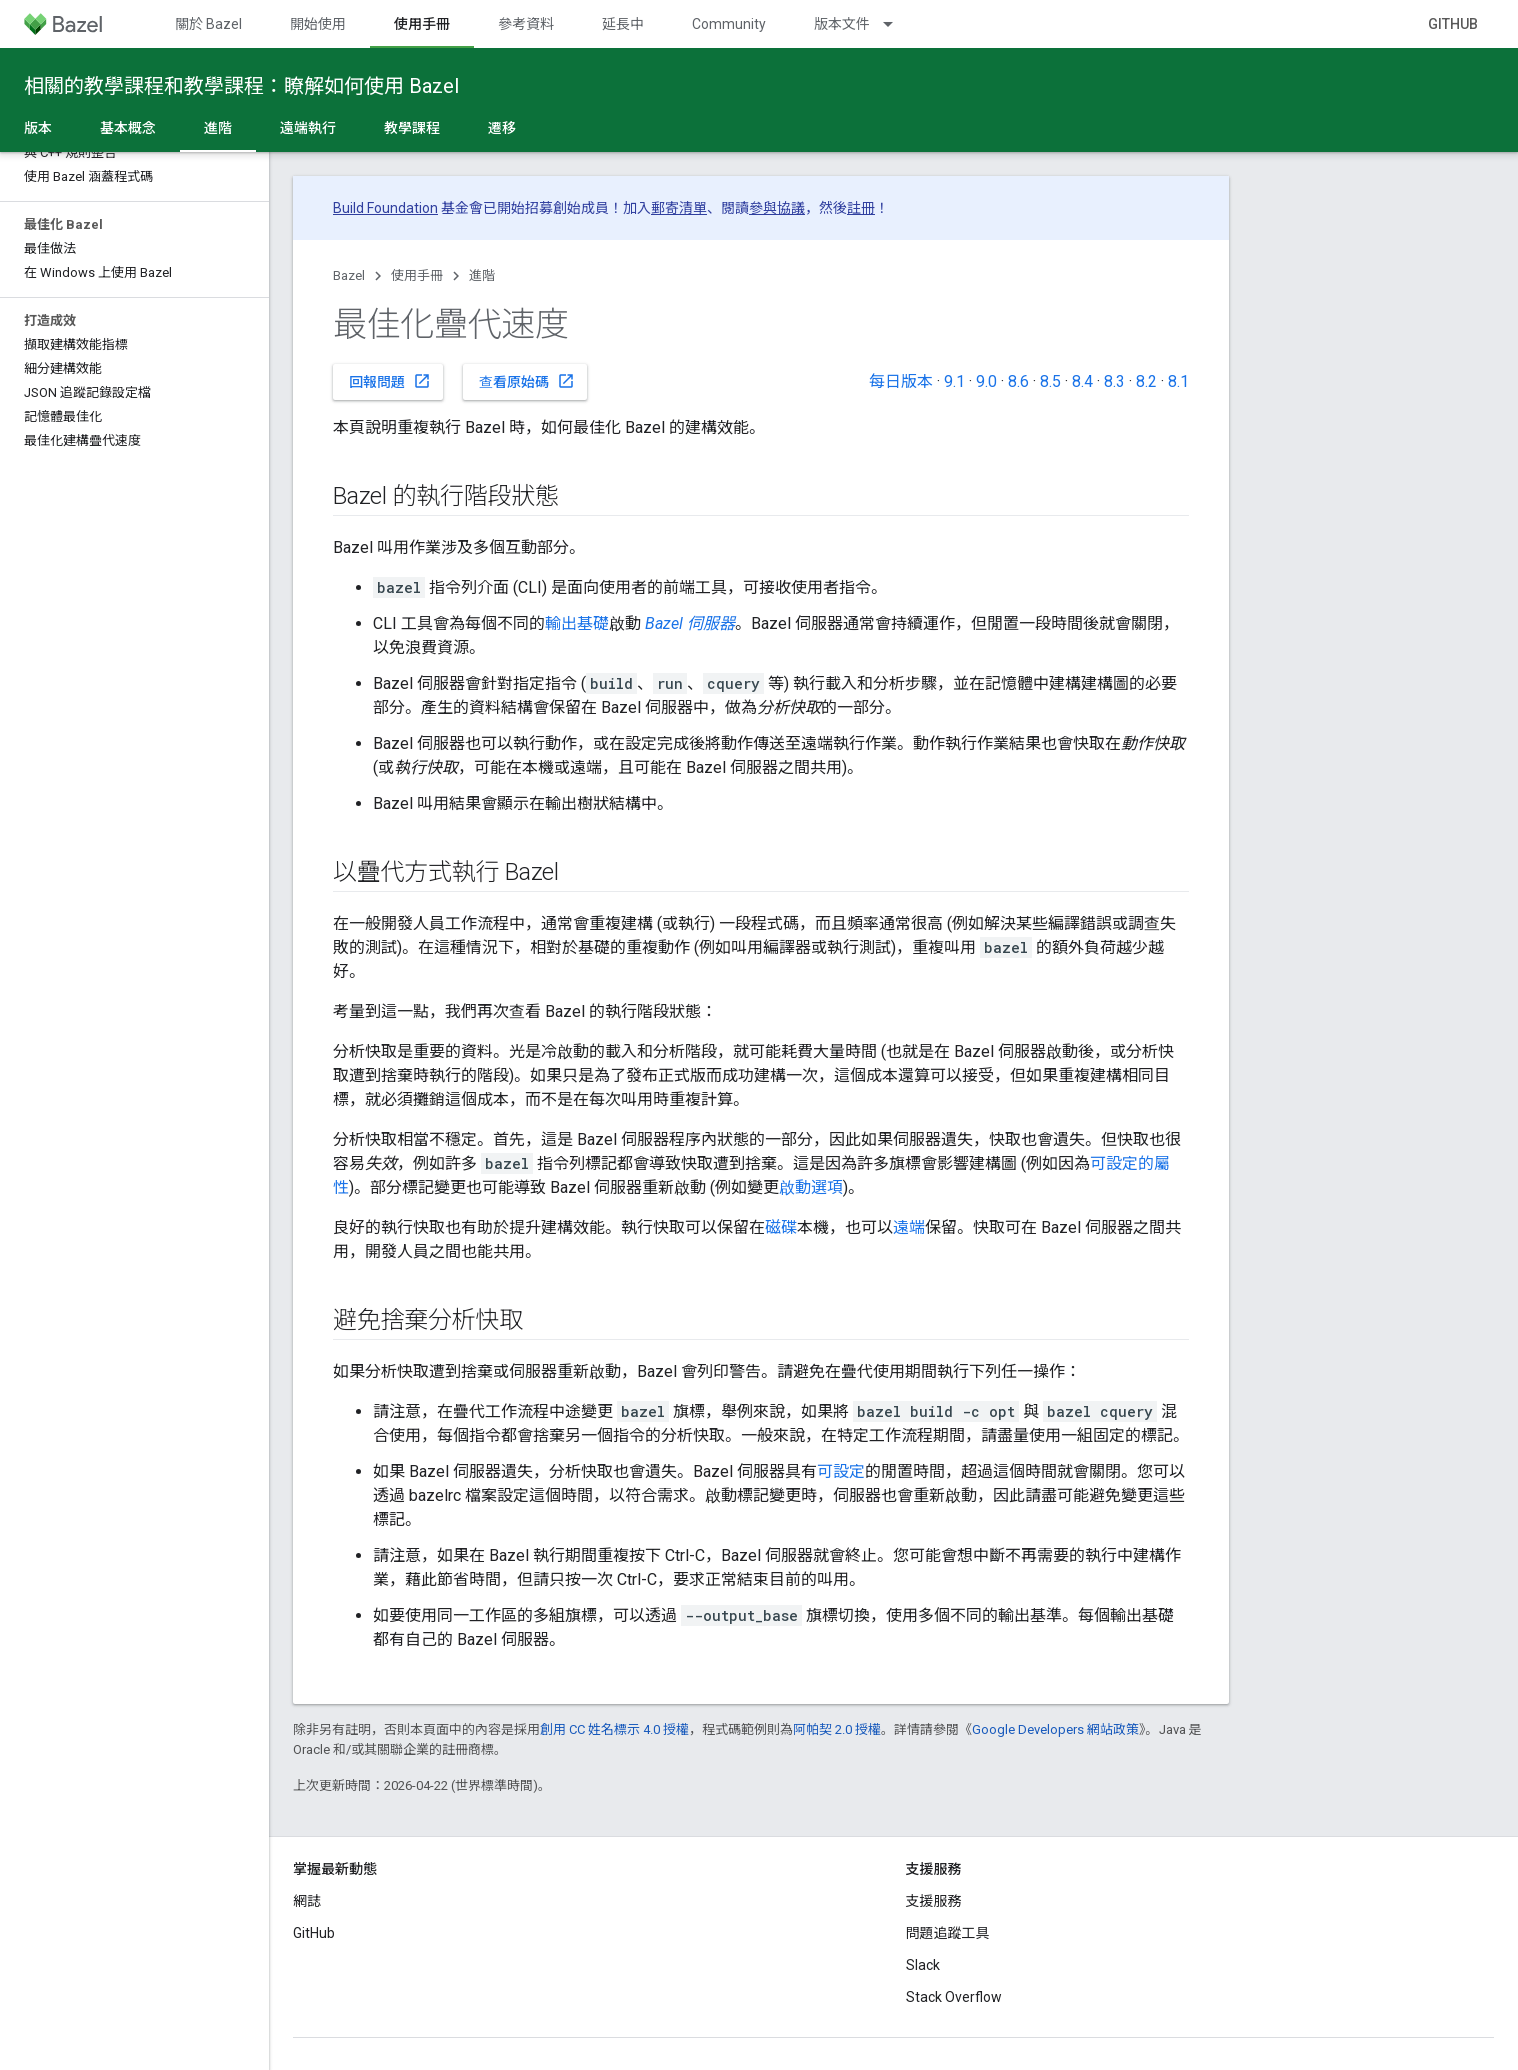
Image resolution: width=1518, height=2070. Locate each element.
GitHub (1453, 24)
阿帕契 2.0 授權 (837, 1729)
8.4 (1082, 381)
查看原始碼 (527, 381)
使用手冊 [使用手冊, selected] (422, 24)
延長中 (623, 24)
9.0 (986, 381)
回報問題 (390, 381)
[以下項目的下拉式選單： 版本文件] (897, 24)
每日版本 (901, 381)
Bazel (349, 275)
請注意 (397, 1555)
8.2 (1146, 381)
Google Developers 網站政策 (1055, 1729)
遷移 (502, 128)
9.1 (954, 381)
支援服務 (934, 1901)
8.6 (1018, 381)
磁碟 (781, 1227)
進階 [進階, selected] (218, 128)
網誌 (307, 1901)
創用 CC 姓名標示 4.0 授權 (614, 1729)
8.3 (1114, 381)
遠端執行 (308, 128)
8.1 (1178, 381)
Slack (923, 1965)
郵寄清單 (679, 208)
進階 (482, 275)
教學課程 (412, 128)
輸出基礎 (577, 623)
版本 (38, 128)
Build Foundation (385, 208)
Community (729, 24)
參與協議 (777, 208)
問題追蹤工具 (948, 1933)
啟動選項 (811, 1187)
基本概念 (128, 128)
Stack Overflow (954, 1997)
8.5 (1050, 381)
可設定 (841, 1471)
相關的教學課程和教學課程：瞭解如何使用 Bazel (241, 86)
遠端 (909, 1227)
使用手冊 (417, 275)
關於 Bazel (208, 24)
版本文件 (842, 24)
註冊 (861, 208)
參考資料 (526, 24)
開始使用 (318, 24)
